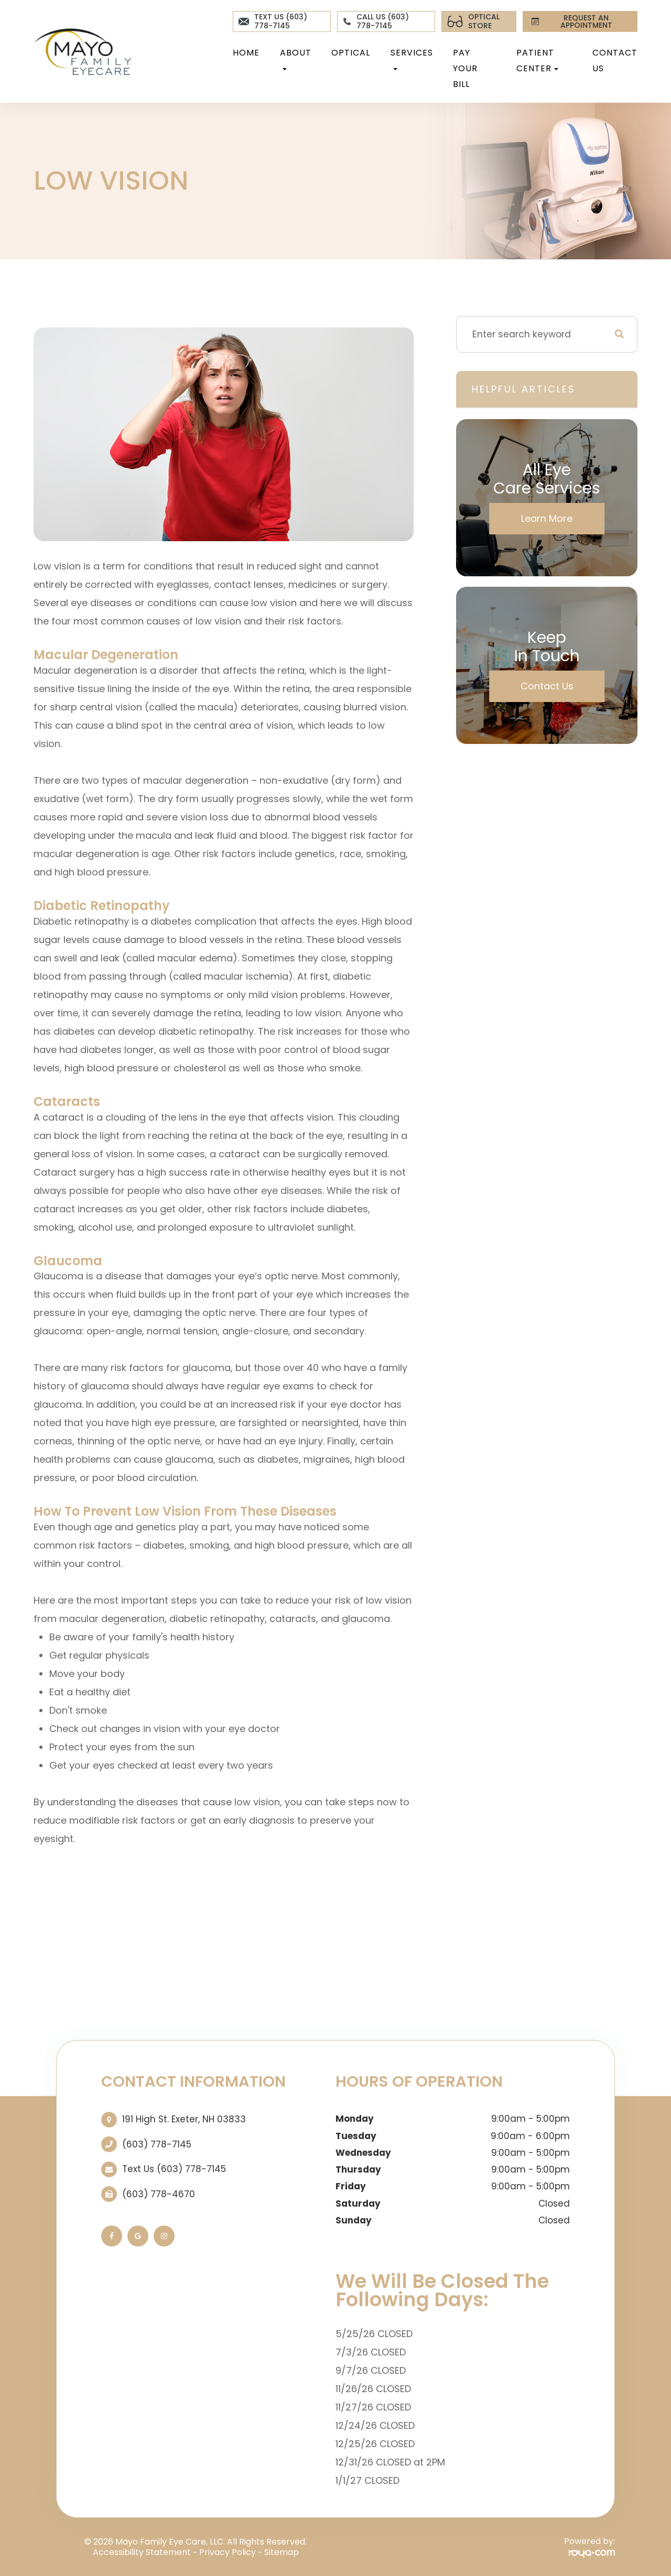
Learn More (546, 518)
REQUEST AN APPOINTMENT (569, 21)
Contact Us (614, 60)
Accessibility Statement (142, 2552)
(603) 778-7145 (156, 2144)
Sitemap (281, 2552)
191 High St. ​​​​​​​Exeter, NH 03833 (184, 2119)
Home (246, 53)
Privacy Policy (227, 2552)
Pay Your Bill (465, 68)
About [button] (295, 58)
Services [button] (412, 58)
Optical (350, 53)
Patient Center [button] (537, 60)
